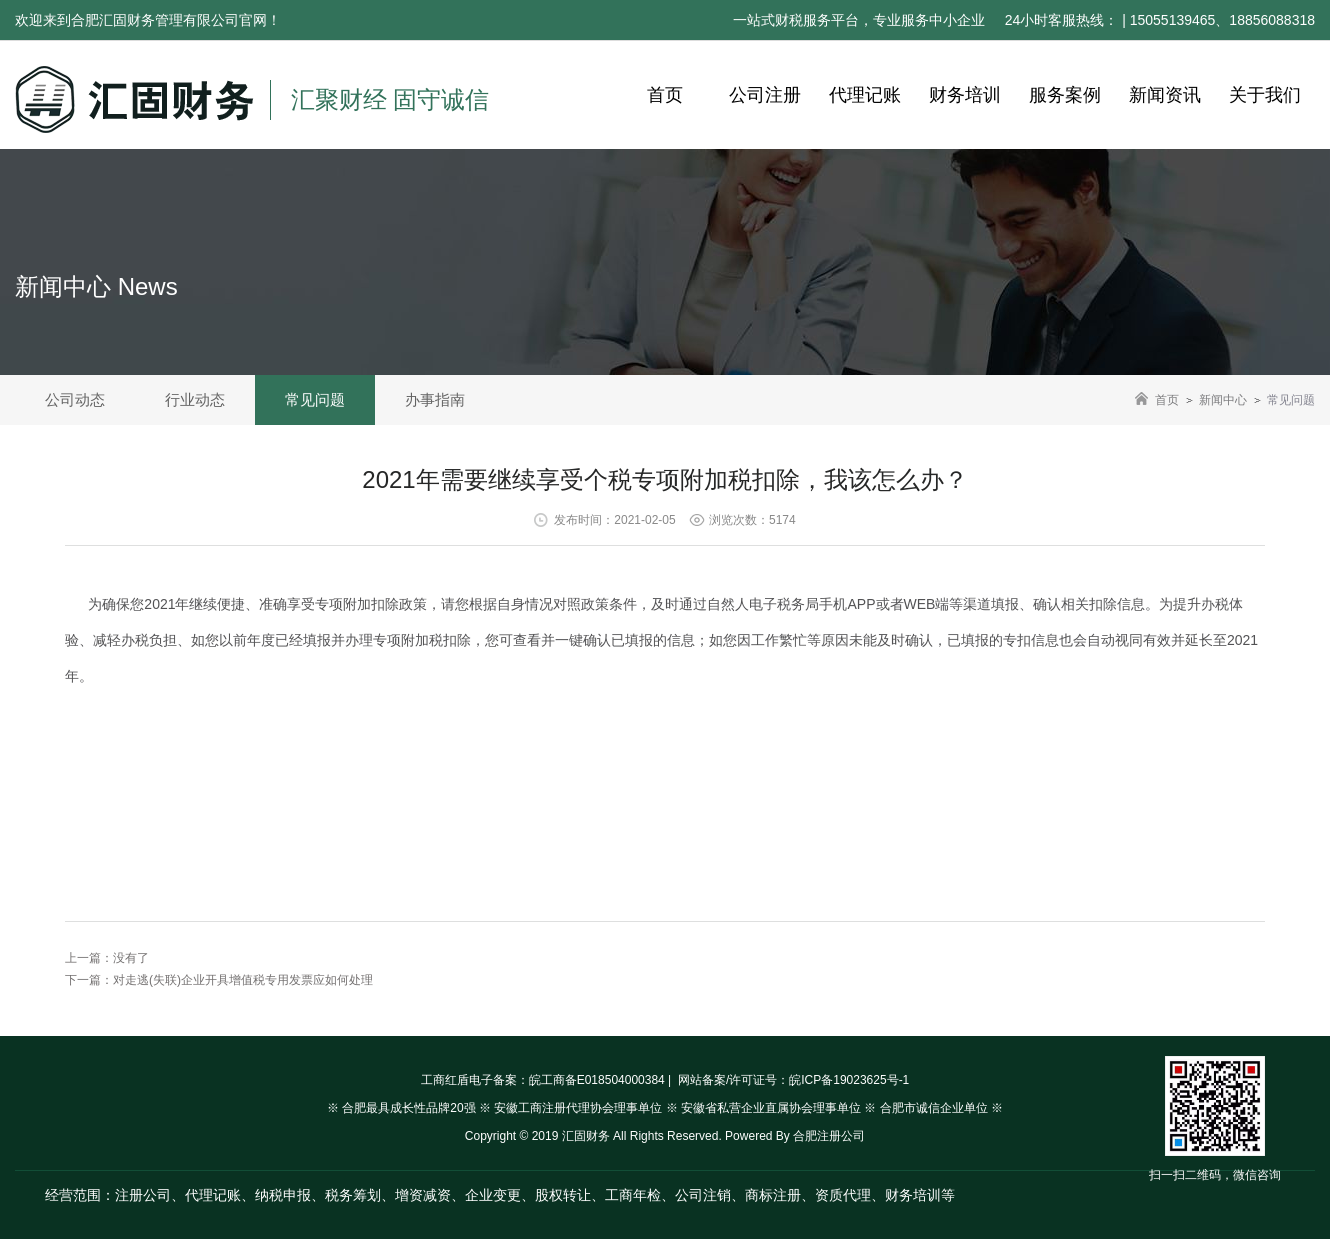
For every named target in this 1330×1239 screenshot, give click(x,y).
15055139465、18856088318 (1222, 20)
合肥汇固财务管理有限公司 (155, 20)
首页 (665, 95)
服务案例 (1065, 95)
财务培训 (965, 95)
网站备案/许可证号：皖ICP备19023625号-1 (792, 1080)
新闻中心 (1223, 400)
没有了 (131, 958)
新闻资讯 (1165, 95)
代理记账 (865, 95)
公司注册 (765, 95)
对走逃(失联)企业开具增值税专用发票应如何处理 (243, 980)
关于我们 (1265, 95)
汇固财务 (586, 1136)
